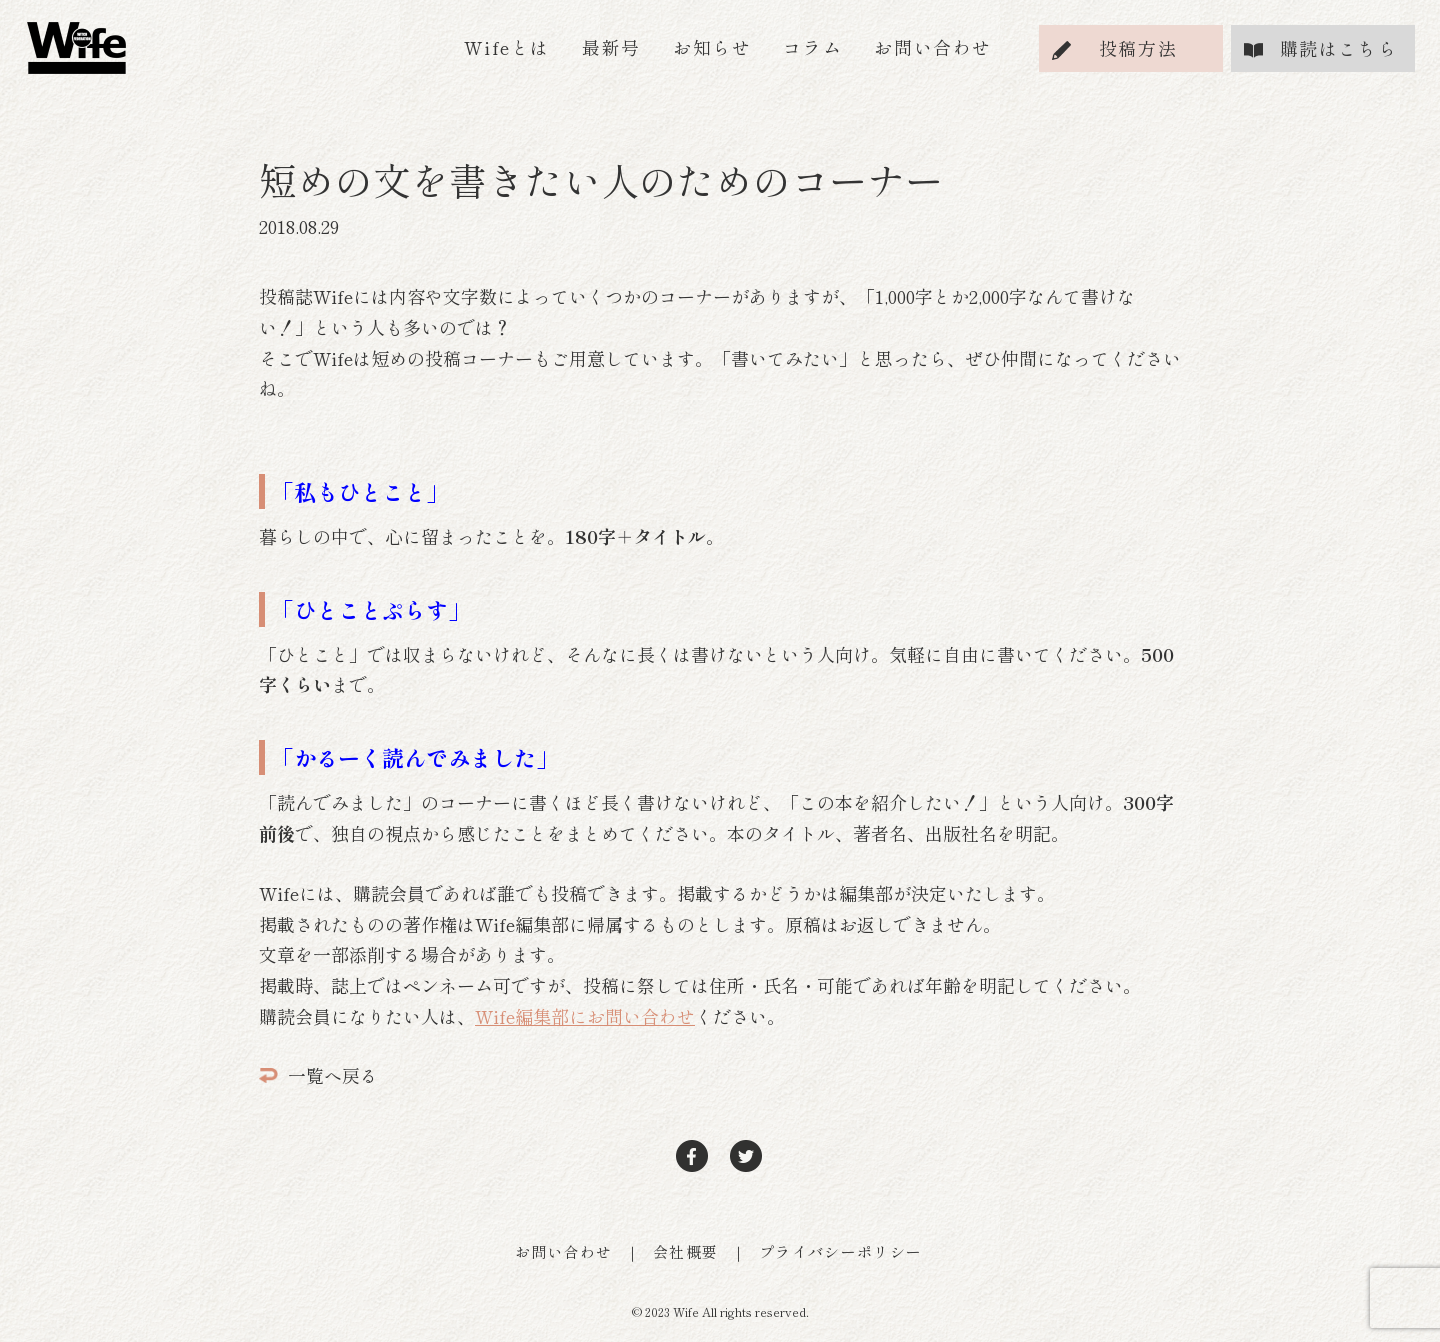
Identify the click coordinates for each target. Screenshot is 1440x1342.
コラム (812, 47)
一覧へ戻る (318, 1075)
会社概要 (685, 1251)
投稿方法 (1138, 48)
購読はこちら (1339, 48)
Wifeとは (507, 47)
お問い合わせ (933, 47)
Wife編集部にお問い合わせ (585, 1016)
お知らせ (712, 47)
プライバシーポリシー (841, 1251)
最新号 (611, 47)
